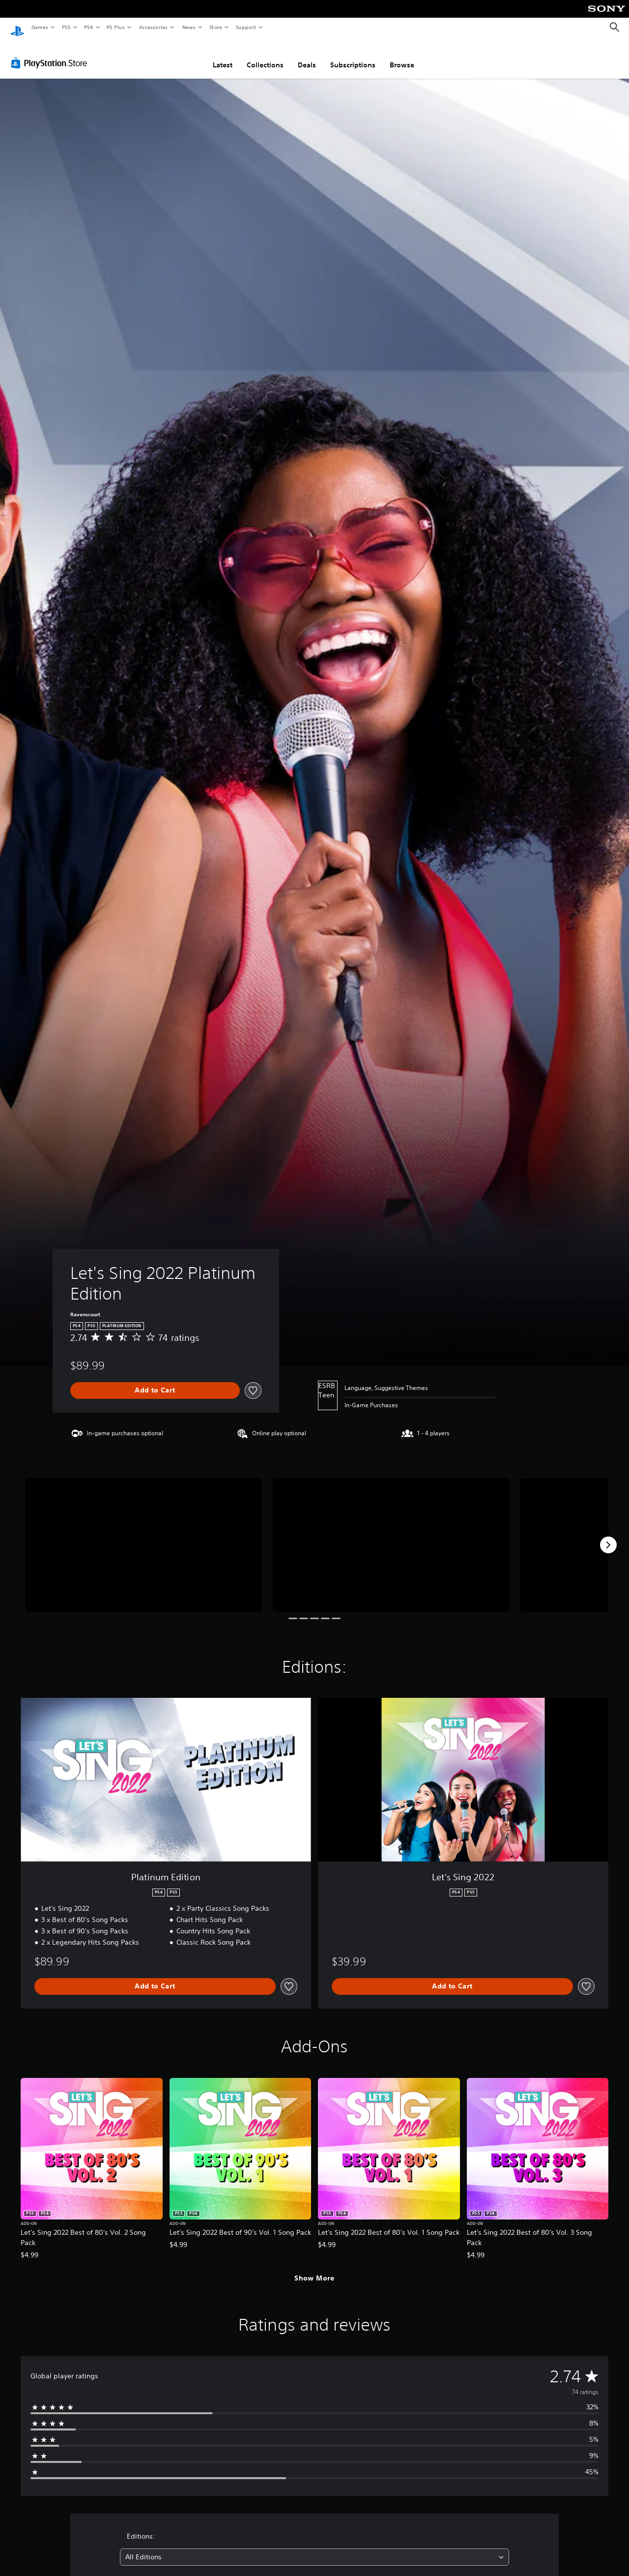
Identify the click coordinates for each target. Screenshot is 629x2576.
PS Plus (116, 27)
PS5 (66, 27)
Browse (402, 55)
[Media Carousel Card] (143, 1535)
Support (245, 27)
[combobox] (315, 2547)
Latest (222, 55)
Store (215, 27)
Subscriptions (352, 55)
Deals (307, 55)
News (189, 27)
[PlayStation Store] (51, 53)
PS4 (88, 27)
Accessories (153, 27)
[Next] (608, 1535)
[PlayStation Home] (17, 27)
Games (39, 27)
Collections (265, 55)
